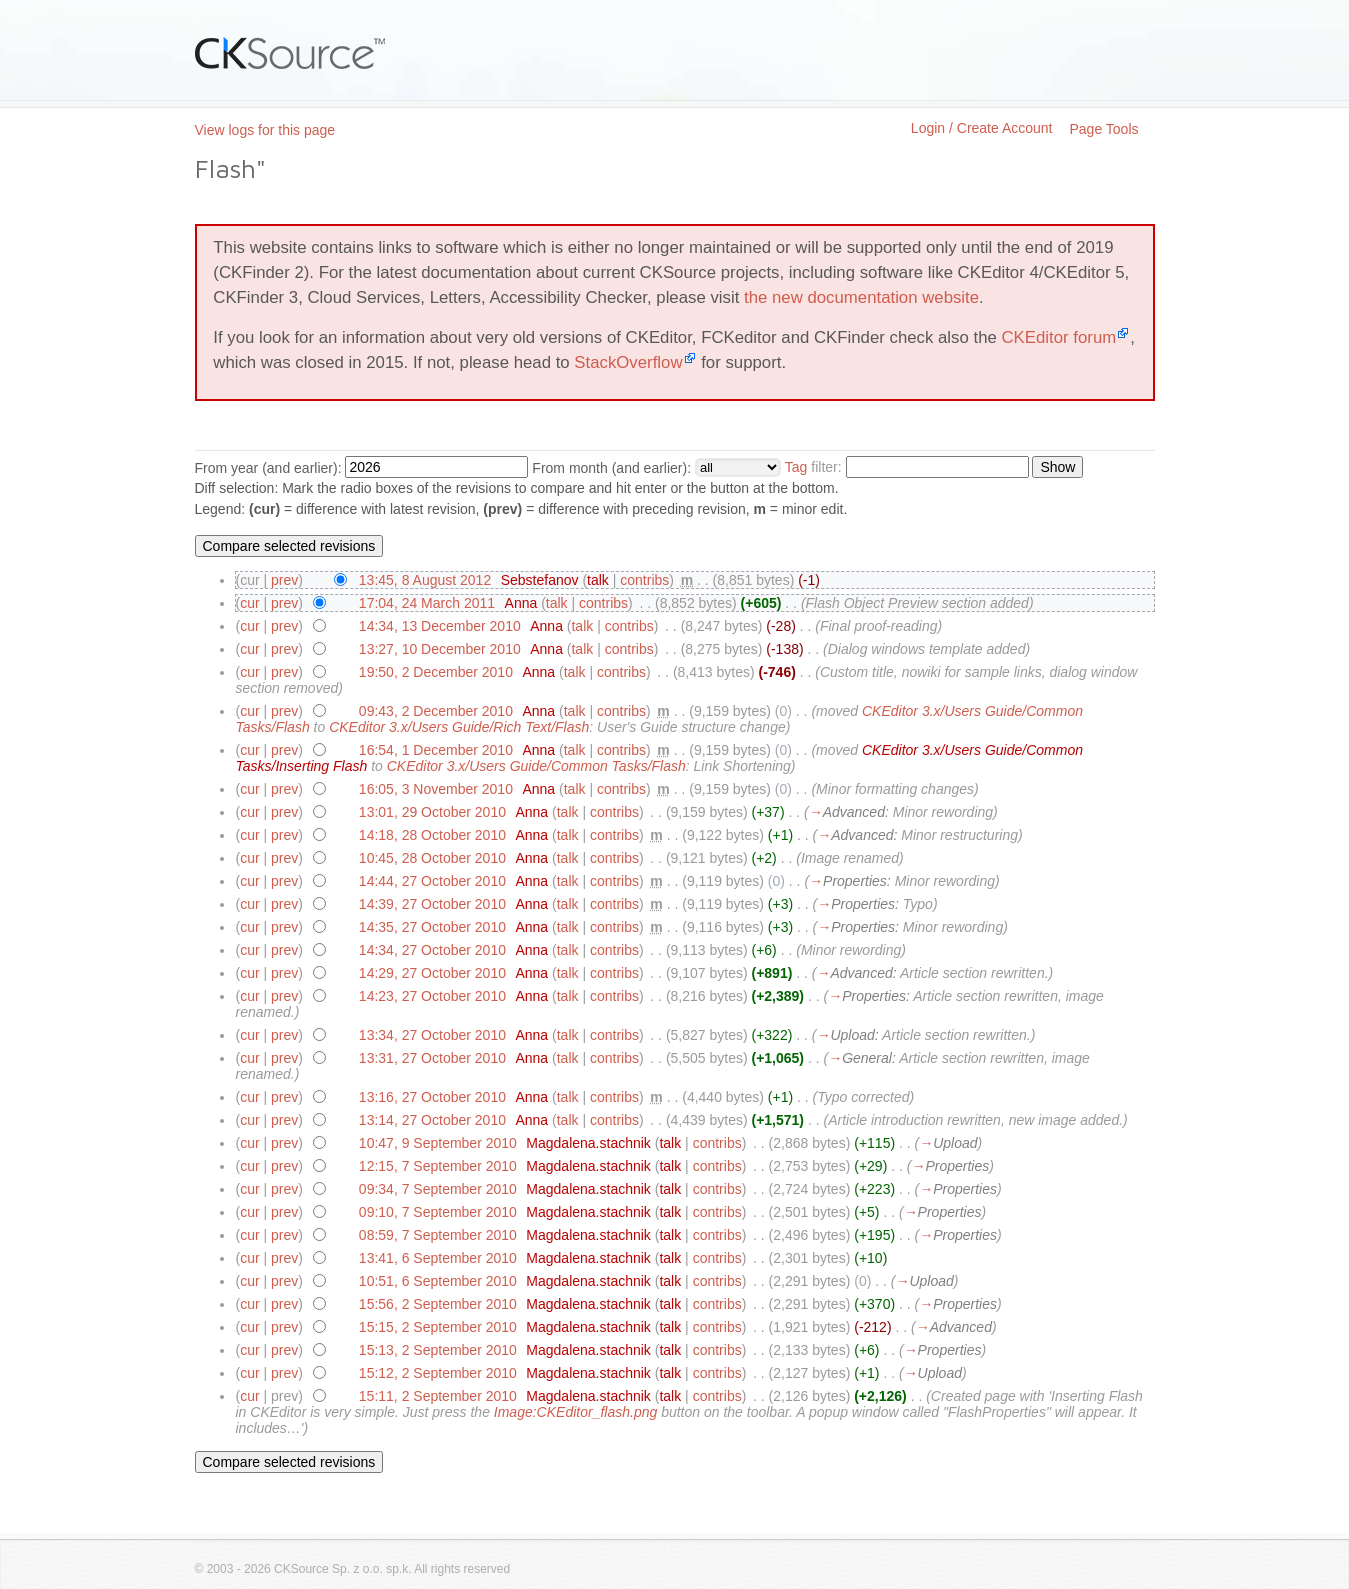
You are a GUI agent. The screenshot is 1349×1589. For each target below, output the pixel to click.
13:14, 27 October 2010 (432, 1120)
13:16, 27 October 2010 (432, 1097)
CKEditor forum (1058, 337)
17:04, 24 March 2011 (427, 603)
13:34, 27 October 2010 (432, 1035)
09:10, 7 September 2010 (438, 1212)
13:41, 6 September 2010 (438, 1258)
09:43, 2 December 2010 (436, 711)
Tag (796, 467)
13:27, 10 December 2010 (440, 649)
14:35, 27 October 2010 (432, 927)
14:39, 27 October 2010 (432, 904)
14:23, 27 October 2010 (432, 996)
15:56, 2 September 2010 (438, 1304)
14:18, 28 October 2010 (432, 835)
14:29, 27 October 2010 (432, 973)
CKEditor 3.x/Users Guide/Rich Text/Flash (459, 727)
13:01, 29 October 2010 (432, 812)
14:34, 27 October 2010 (432, 950)
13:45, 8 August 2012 (425, 580)
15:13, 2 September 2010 (438, 1350)
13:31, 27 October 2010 (432, 1058)
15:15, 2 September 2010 (438, 1327)
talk (598, 580)
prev (284, 580)
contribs (644, 580)
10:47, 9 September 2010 (438, 1143)
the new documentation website (861, 297)
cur (249, 603)
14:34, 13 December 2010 (440, 626)
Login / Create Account (982, 128)
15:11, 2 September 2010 (438, 1396)
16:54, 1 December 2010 (436, 750)
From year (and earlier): (268, 468)
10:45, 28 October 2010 (432, 858)
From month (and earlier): (611, 468)
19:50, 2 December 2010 (436, 672)
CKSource (290, 53)
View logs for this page (265, 130)
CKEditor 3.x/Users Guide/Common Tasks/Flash (536, 766)
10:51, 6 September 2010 (438, 1281)
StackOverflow (628, 362)
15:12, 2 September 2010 (438, 1373)
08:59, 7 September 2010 (438, 1235)
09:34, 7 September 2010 (438, 1189)
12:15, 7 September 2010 (438, 1166)
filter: (813, 467)
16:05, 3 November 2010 (436, 789)
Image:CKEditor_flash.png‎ (575, 1412)
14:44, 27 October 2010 (432, 881)
